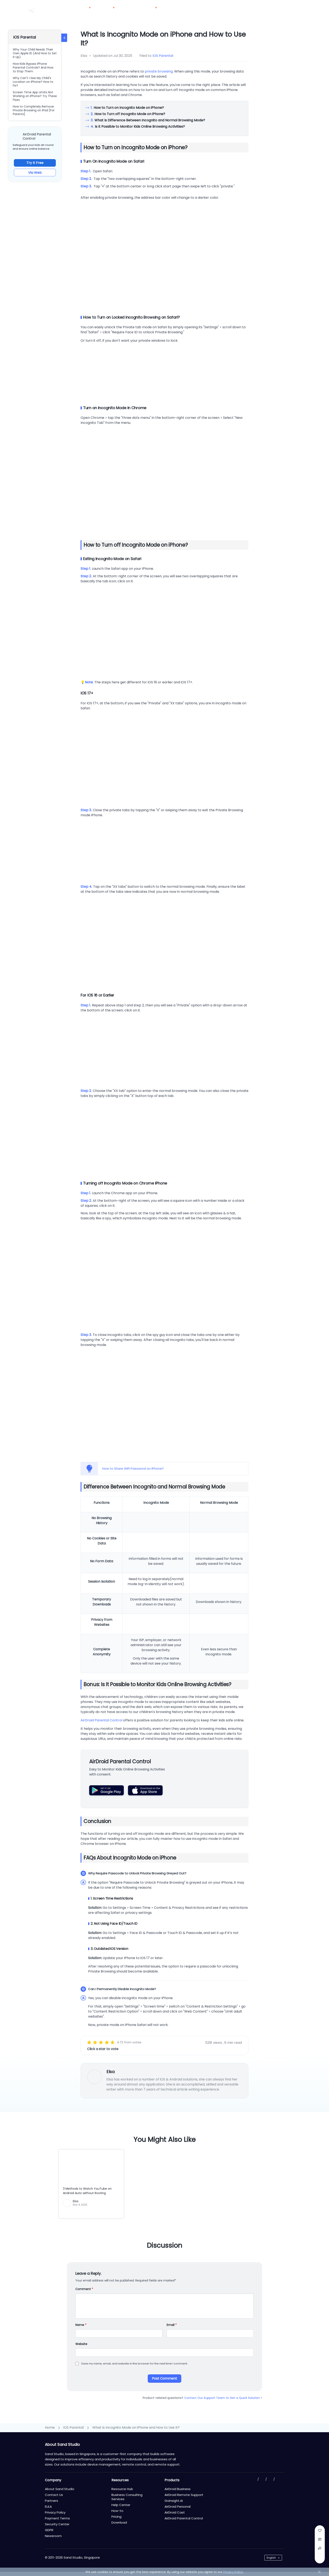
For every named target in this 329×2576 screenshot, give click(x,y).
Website (81, 2344)
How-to (117, 2511)
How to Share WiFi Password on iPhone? (133, 1468)
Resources (150, 10)
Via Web (35, 172)
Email (172, 2325)
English (271, 2557)
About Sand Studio (59, 2489)
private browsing (159, 71)
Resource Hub (122, 2489)
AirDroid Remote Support (183, 2495)
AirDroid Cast (174, 2512)
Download (197, 10)
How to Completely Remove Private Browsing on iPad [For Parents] (34, 110)
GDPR (49, 2530)
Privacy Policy (55, 2512)
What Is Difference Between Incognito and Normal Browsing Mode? (148, 120)
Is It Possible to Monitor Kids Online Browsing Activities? (138, 128)
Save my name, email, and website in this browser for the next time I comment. (134, 2364)
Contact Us (268, 4)
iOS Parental (163, 55)
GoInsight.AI (173, 2500)
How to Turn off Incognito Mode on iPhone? (128, 114)
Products (85, 10)
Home (50, 2427)
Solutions (109, 10)
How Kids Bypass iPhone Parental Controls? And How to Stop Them (33, 67)
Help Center (120, 2505)
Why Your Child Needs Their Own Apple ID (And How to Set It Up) (35, 53)
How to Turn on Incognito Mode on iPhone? (127, 107)
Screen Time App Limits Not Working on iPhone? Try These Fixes (35, 96)
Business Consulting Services (126, 2497)
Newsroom (53, 2536)
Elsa (110, 2072)
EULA (48, 2506)
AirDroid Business (177, 2489)
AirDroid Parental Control (101, 1720)
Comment (84, 2289)
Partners (174, 10)
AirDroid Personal (177, 2506)
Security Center (57, 2524)
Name (80, 2325)
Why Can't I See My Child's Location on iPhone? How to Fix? (33, 82)
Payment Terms (57, 2518)
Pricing (129, 10)
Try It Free (34, 162)
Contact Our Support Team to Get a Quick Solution (223, 2398)
